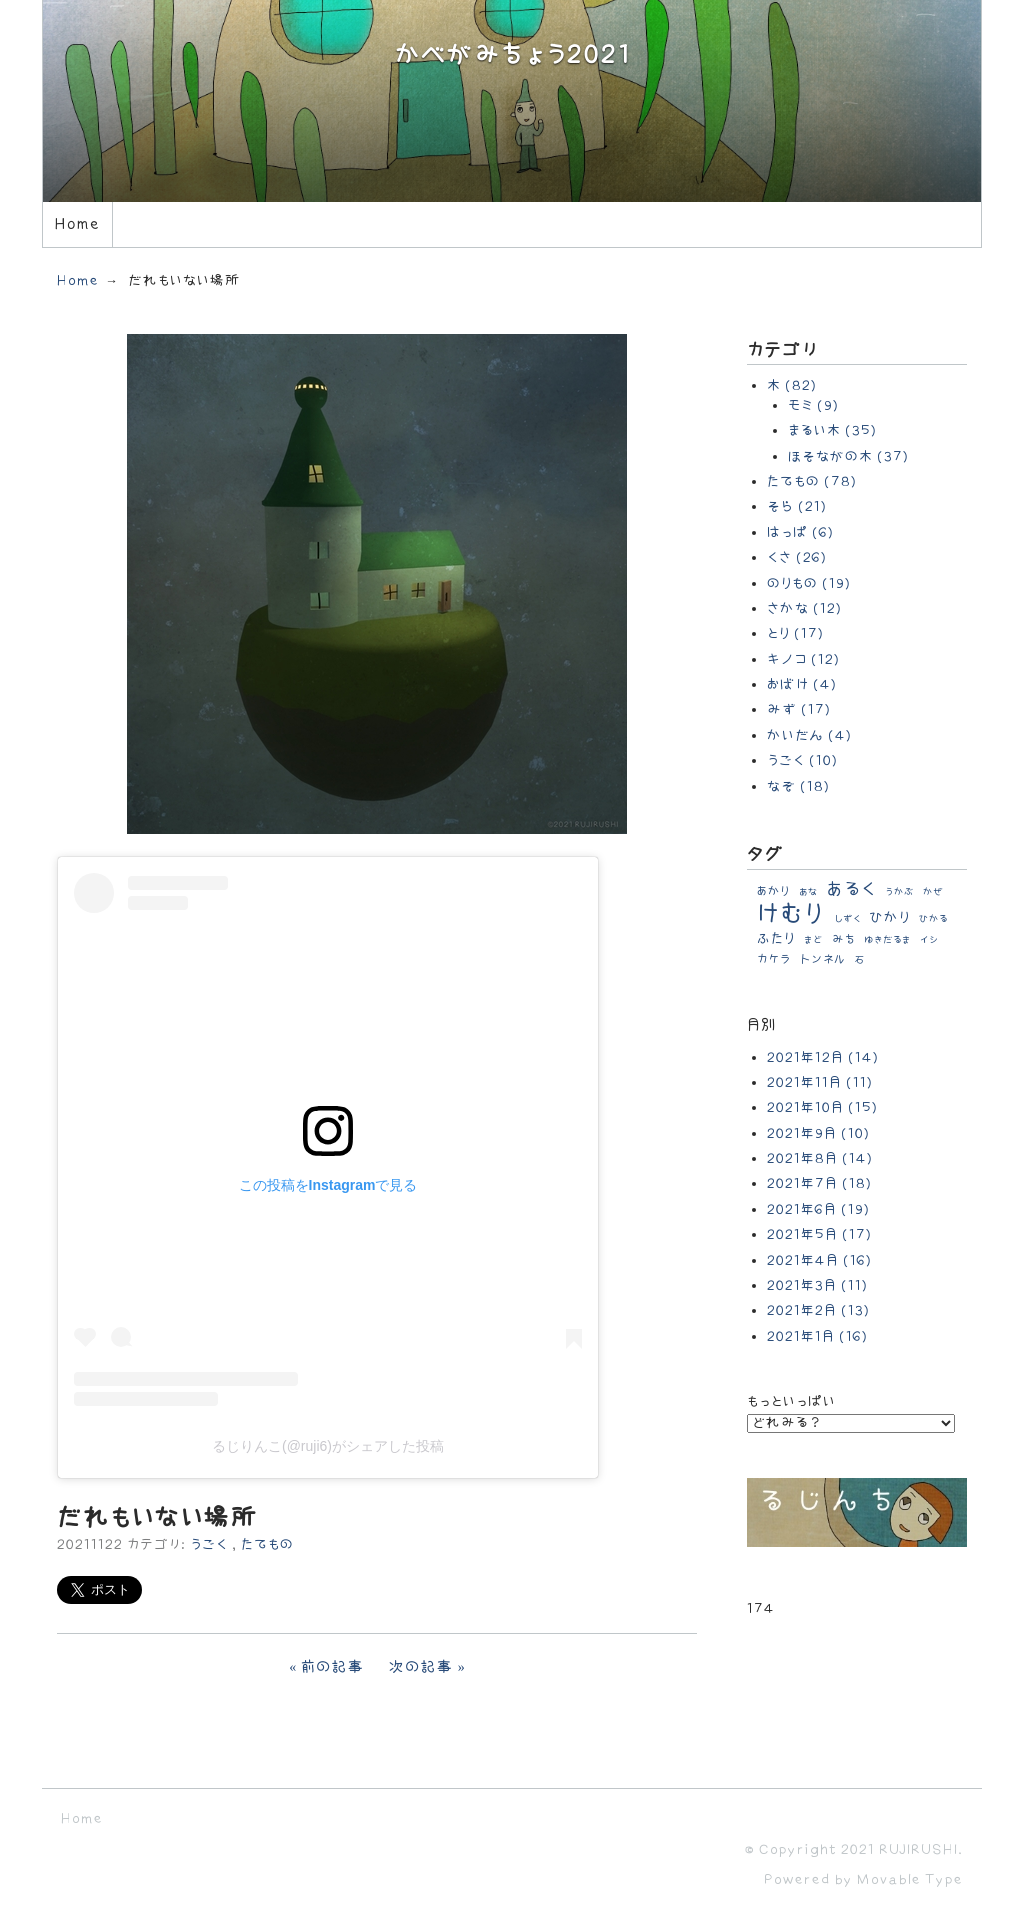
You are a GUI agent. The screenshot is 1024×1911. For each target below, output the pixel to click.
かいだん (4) (809, 735)
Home (77, 224)
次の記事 (421, 1667)
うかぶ (899, 892)
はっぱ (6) (800, 532)
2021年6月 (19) (818, 1209)
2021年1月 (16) (817, 1336)
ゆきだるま (887, 940)
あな (808, 892)
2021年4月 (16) (819, 1260)
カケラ (774, 959)
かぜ (933, 892)
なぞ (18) (798, 786)
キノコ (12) (803, 659)
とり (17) (795, 633)
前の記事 (333, 1667)
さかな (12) (804, 608)
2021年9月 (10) (818, 1133)
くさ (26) (797, 557)
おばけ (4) (802, 684)
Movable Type (910, 1879)
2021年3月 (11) (817, 1285)
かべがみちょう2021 (512, 55)
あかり (773, 891)
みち (843, 939)
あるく (851, 889)
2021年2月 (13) (818, 1310)
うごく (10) (802, 760)
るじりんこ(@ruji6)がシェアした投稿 (328, 1446)
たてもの (267, 1544)
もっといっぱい (791, 1401)
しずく (847, 919)
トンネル (823, 959)
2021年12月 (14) (823, 1057)
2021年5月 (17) (819, 1234)
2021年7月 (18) (819, 1183)
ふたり (776, 938)
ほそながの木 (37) (848, 456)
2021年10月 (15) (822, 1107)
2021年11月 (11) (820, 1082)
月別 (762, 1025)
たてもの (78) (812, 481)
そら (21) (797, 506)
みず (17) (799, 709)
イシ (929, 940)
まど (813, 940)
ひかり (890, 917)
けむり (791, 914)
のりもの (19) (809, 583)
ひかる (933, 919)
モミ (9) (813, 405)
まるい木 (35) (832, 430)
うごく (209, 1544)
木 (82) (792, 385)
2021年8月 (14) (820, 1158)
